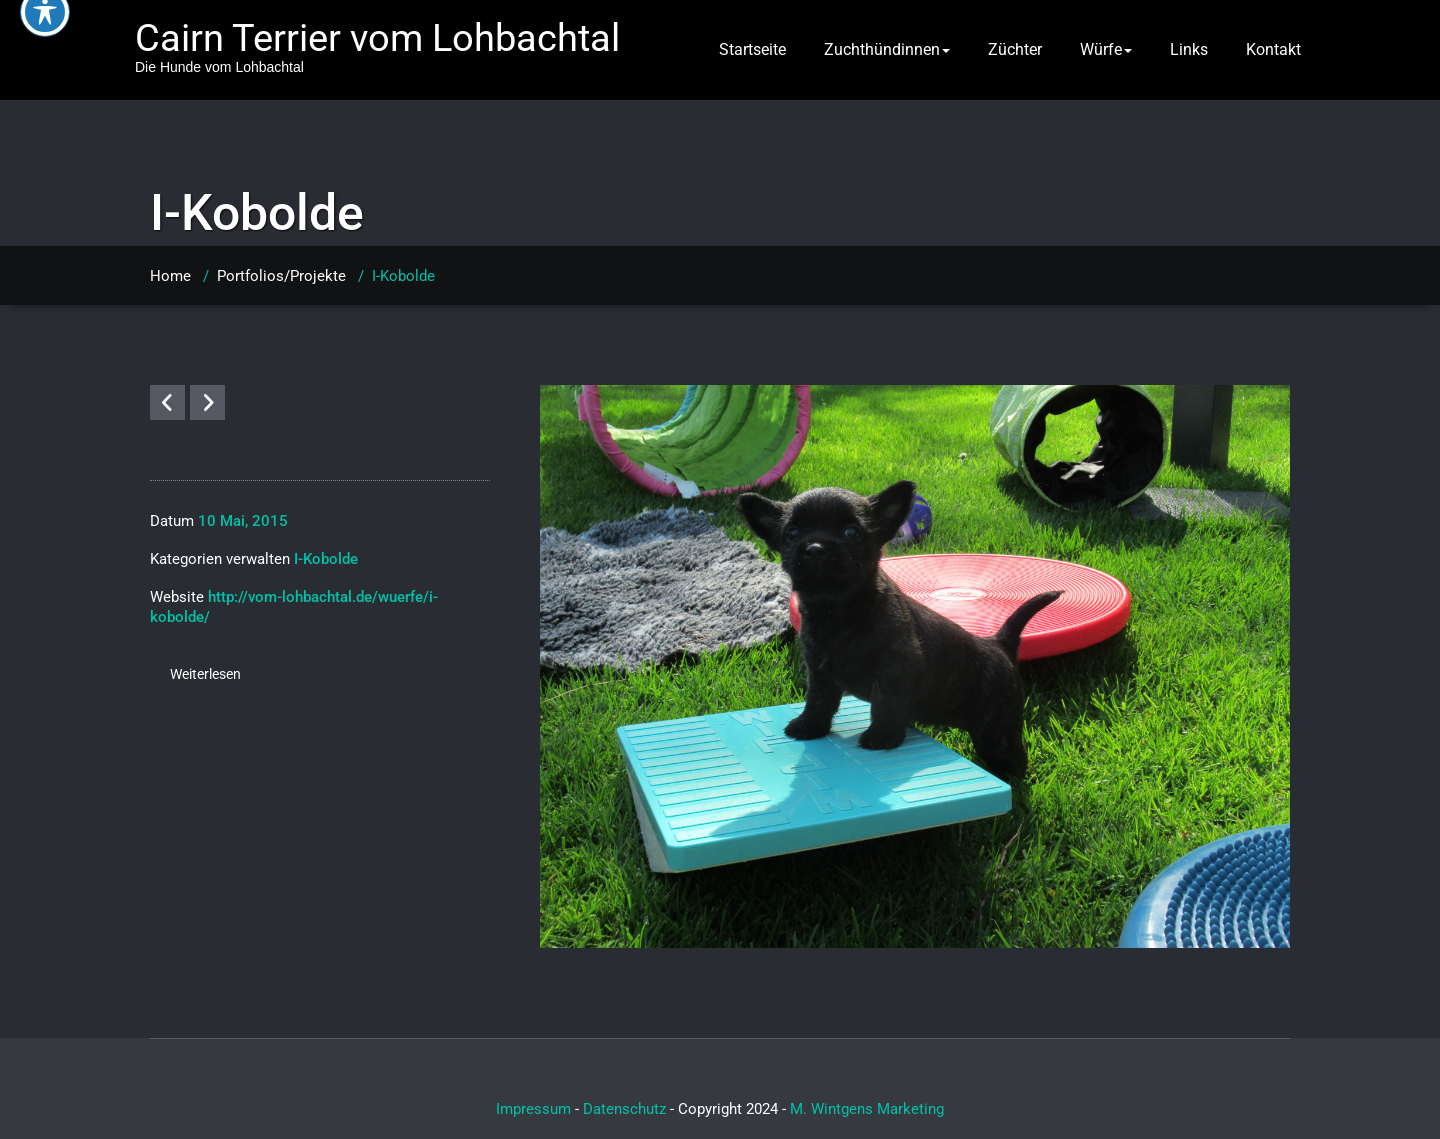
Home (170, 276)
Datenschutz (624, 1109)
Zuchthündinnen (887, 49)
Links (1189, 49)
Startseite (752, 49)
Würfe (1106, 49)
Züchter (1015, 49)
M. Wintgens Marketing (867, 1109)
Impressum (533, 1109)
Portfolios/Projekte (281, 276)
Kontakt (1273, 49)
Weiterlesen (205, 674)
